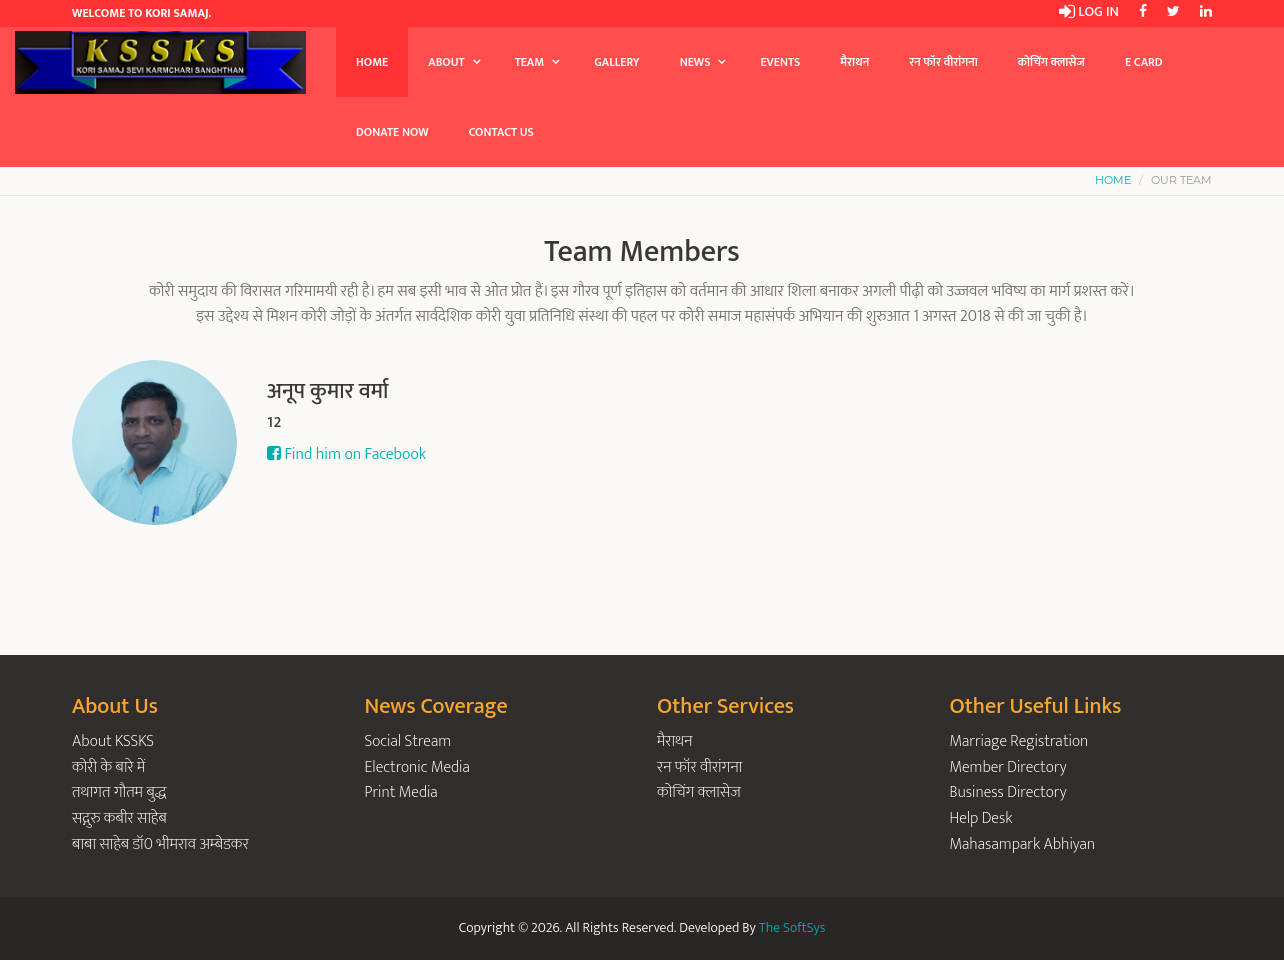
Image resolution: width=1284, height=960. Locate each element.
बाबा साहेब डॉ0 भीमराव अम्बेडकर (160, 844)
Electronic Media (417, 767)
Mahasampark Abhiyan (1023, 844)
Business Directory (1008, 792)
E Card (1144, 62)
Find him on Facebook (346, 454)
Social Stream (408, 741)
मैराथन (854, 62)
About (446, 62)
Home (372, 62)
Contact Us (501, 132)
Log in (1089, 11)
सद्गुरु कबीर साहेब (119, 818)
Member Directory (1008, 767)
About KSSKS (113, 741)
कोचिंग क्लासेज (1051, 62)
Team (530, 62)
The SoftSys (792, 927)
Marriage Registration (1019, 741)
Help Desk (981, 818)
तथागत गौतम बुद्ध (119, 792)
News (695, 62)
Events (780, 62)
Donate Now (392, 132)
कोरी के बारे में (108, 767)
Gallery (616, 62)
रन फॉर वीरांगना (943, 62)
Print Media (401, 792)
